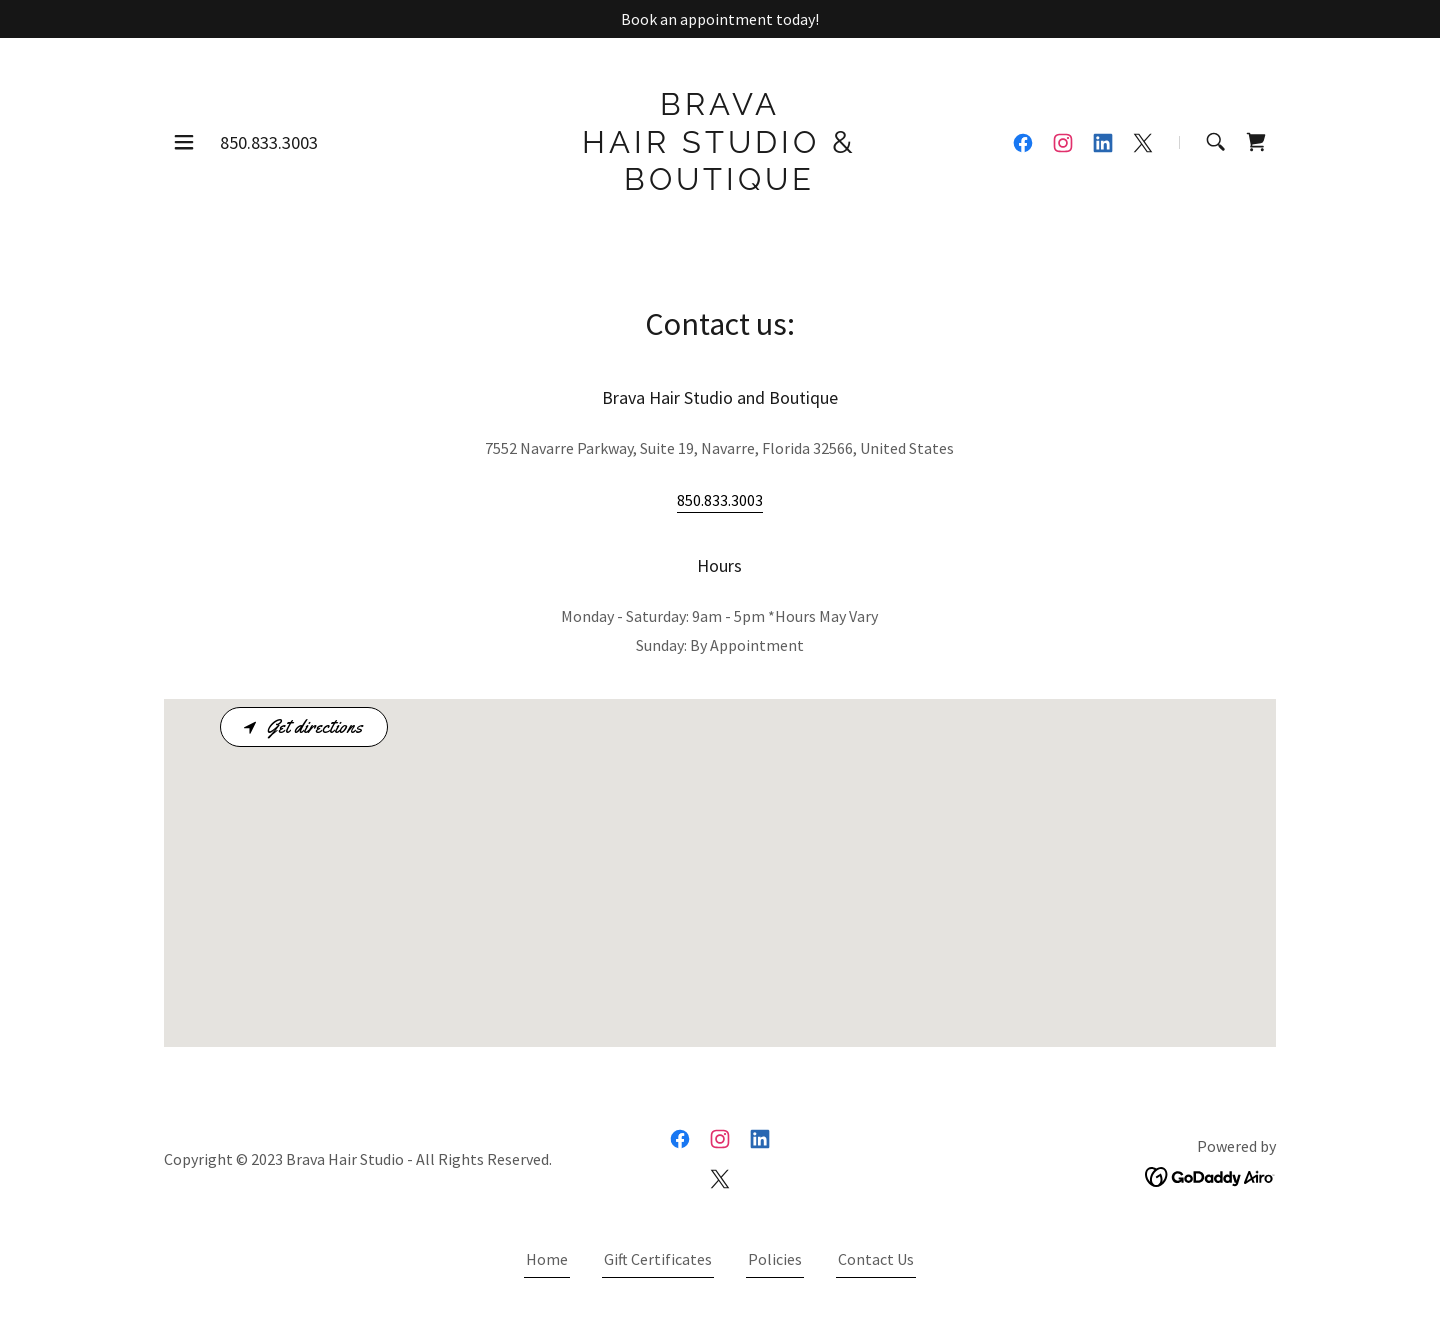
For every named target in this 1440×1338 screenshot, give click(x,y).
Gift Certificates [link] (658, 1259)
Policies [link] (775, 1259)
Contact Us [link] (876, 1259)
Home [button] (547, 1259)
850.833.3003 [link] (269, 142)
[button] (184, 142)
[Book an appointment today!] (720, 19)
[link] (720, 184)
